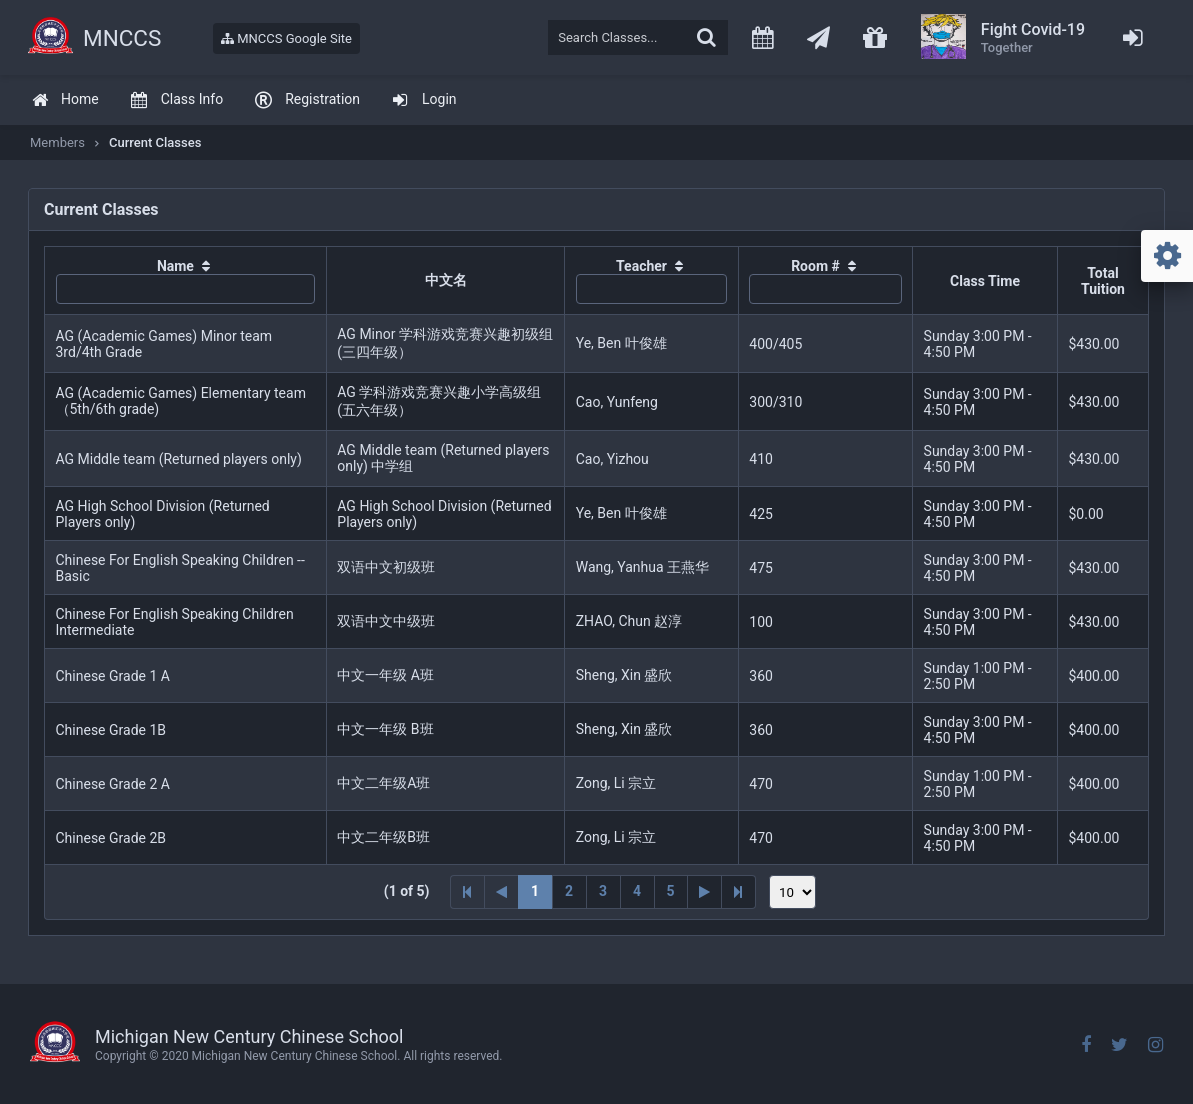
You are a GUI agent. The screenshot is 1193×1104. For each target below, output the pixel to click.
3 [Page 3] (603, 891)
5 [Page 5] (671, 891)
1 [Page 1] (535, 891)
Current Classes (155, 142)
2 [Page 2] (569, 891)
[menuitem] (65, 100)
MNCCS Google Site (286, 38)
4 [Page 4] (637, 891)
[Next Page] (705, 892)
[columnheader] (186, 281)
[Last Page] (739, 892)
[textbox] (638, 37)
